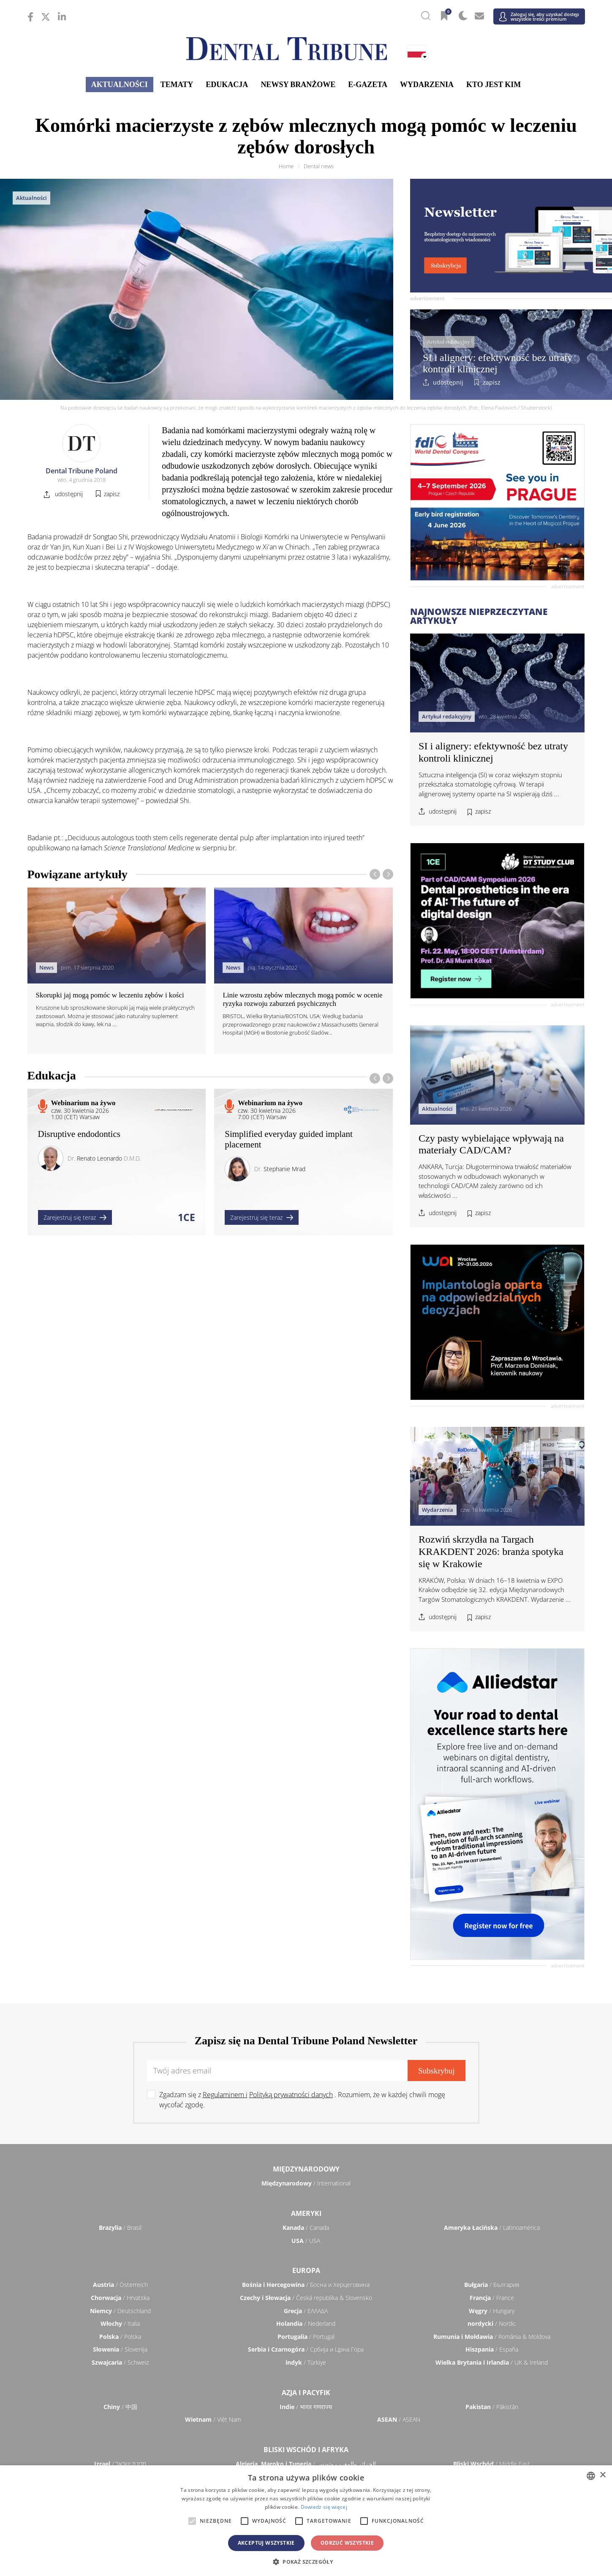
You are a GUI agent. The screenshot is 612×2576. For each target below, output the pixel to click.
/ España (491, 2349)
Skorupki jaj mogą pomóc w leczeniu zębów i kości (110, 995)
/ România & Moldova (491, 2337)
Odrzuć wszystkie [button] (347, 2542)
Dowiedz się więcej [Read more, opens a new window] (324, 2506)
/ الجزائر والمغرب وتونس (306, 2464)
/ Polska (120, 2337)
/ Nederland (305, 2323)
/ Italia (120, 2323)
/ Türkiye (306, 2362)
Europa (306, 2270)
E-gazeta (367, 84)
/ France (492, 2298)
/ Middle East (491, 2464)
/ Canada (306, 2228)
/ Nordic (492, 2323)
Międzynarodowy (306, 2169)
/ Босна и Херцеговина (306, 2285)
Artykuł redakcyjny (448, 342)
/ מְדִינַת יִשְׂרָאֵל (120, 2464)
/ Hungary (491, 2311)
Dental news (319, 166)
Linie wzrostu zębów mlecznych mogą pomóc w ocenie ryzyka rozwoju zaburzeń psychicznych (302, 999)
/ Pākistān (491, 2407)
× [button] (602, 2475)
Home (286, 166)
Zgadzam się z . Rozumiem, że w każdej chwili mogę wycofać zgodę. (302, 2099)
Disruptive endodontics (79, 1134)
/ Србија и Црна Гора (306, 2349)
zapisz (491, 382)
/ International (306, 2183)
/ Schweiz (120, 2362)
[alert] (306, 2520)
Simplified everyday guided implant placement (289, 1139)
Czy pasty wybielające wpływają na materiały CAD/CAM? (491, 1144)
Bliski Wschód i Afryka (306, 2449)
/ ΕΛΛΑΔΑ (306, 2311)
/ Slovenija (120, 2349)
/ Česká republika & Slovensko (306, 2298)
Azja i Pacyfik (306, 2392)
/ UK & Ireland (491, 2362)
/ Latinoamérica (492, 2228)
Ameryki (306, 2213)
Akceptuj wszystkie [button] (266, 2542)
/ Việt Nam (213, 2419)
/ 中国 (120, 2407)
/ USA (305, 2241)
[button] (306, 2561)
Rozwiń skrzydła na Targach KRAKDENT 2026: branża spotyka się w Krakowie (491, 1551)
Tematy (176, 84)
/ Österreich (120, 2285)
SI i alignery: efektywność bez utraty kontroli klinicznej (497, 363)
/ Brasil (120, 2228)
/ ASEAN (398, 2419)
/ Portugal (306, 2337)
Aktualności (119, 84)
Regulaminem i (225, 2094)
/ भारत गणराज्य (306, 2407)
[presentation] (375, 874)
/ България (491, 2285)
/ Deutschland (120, 2311)
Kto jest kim (493, 84)
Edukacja (227, 84)
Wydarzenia (427, 84)
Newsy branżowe (298, 84)
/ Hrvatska (120, 2298)
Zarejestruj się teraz (75, 1217)
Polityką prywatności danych (291, 2094)
